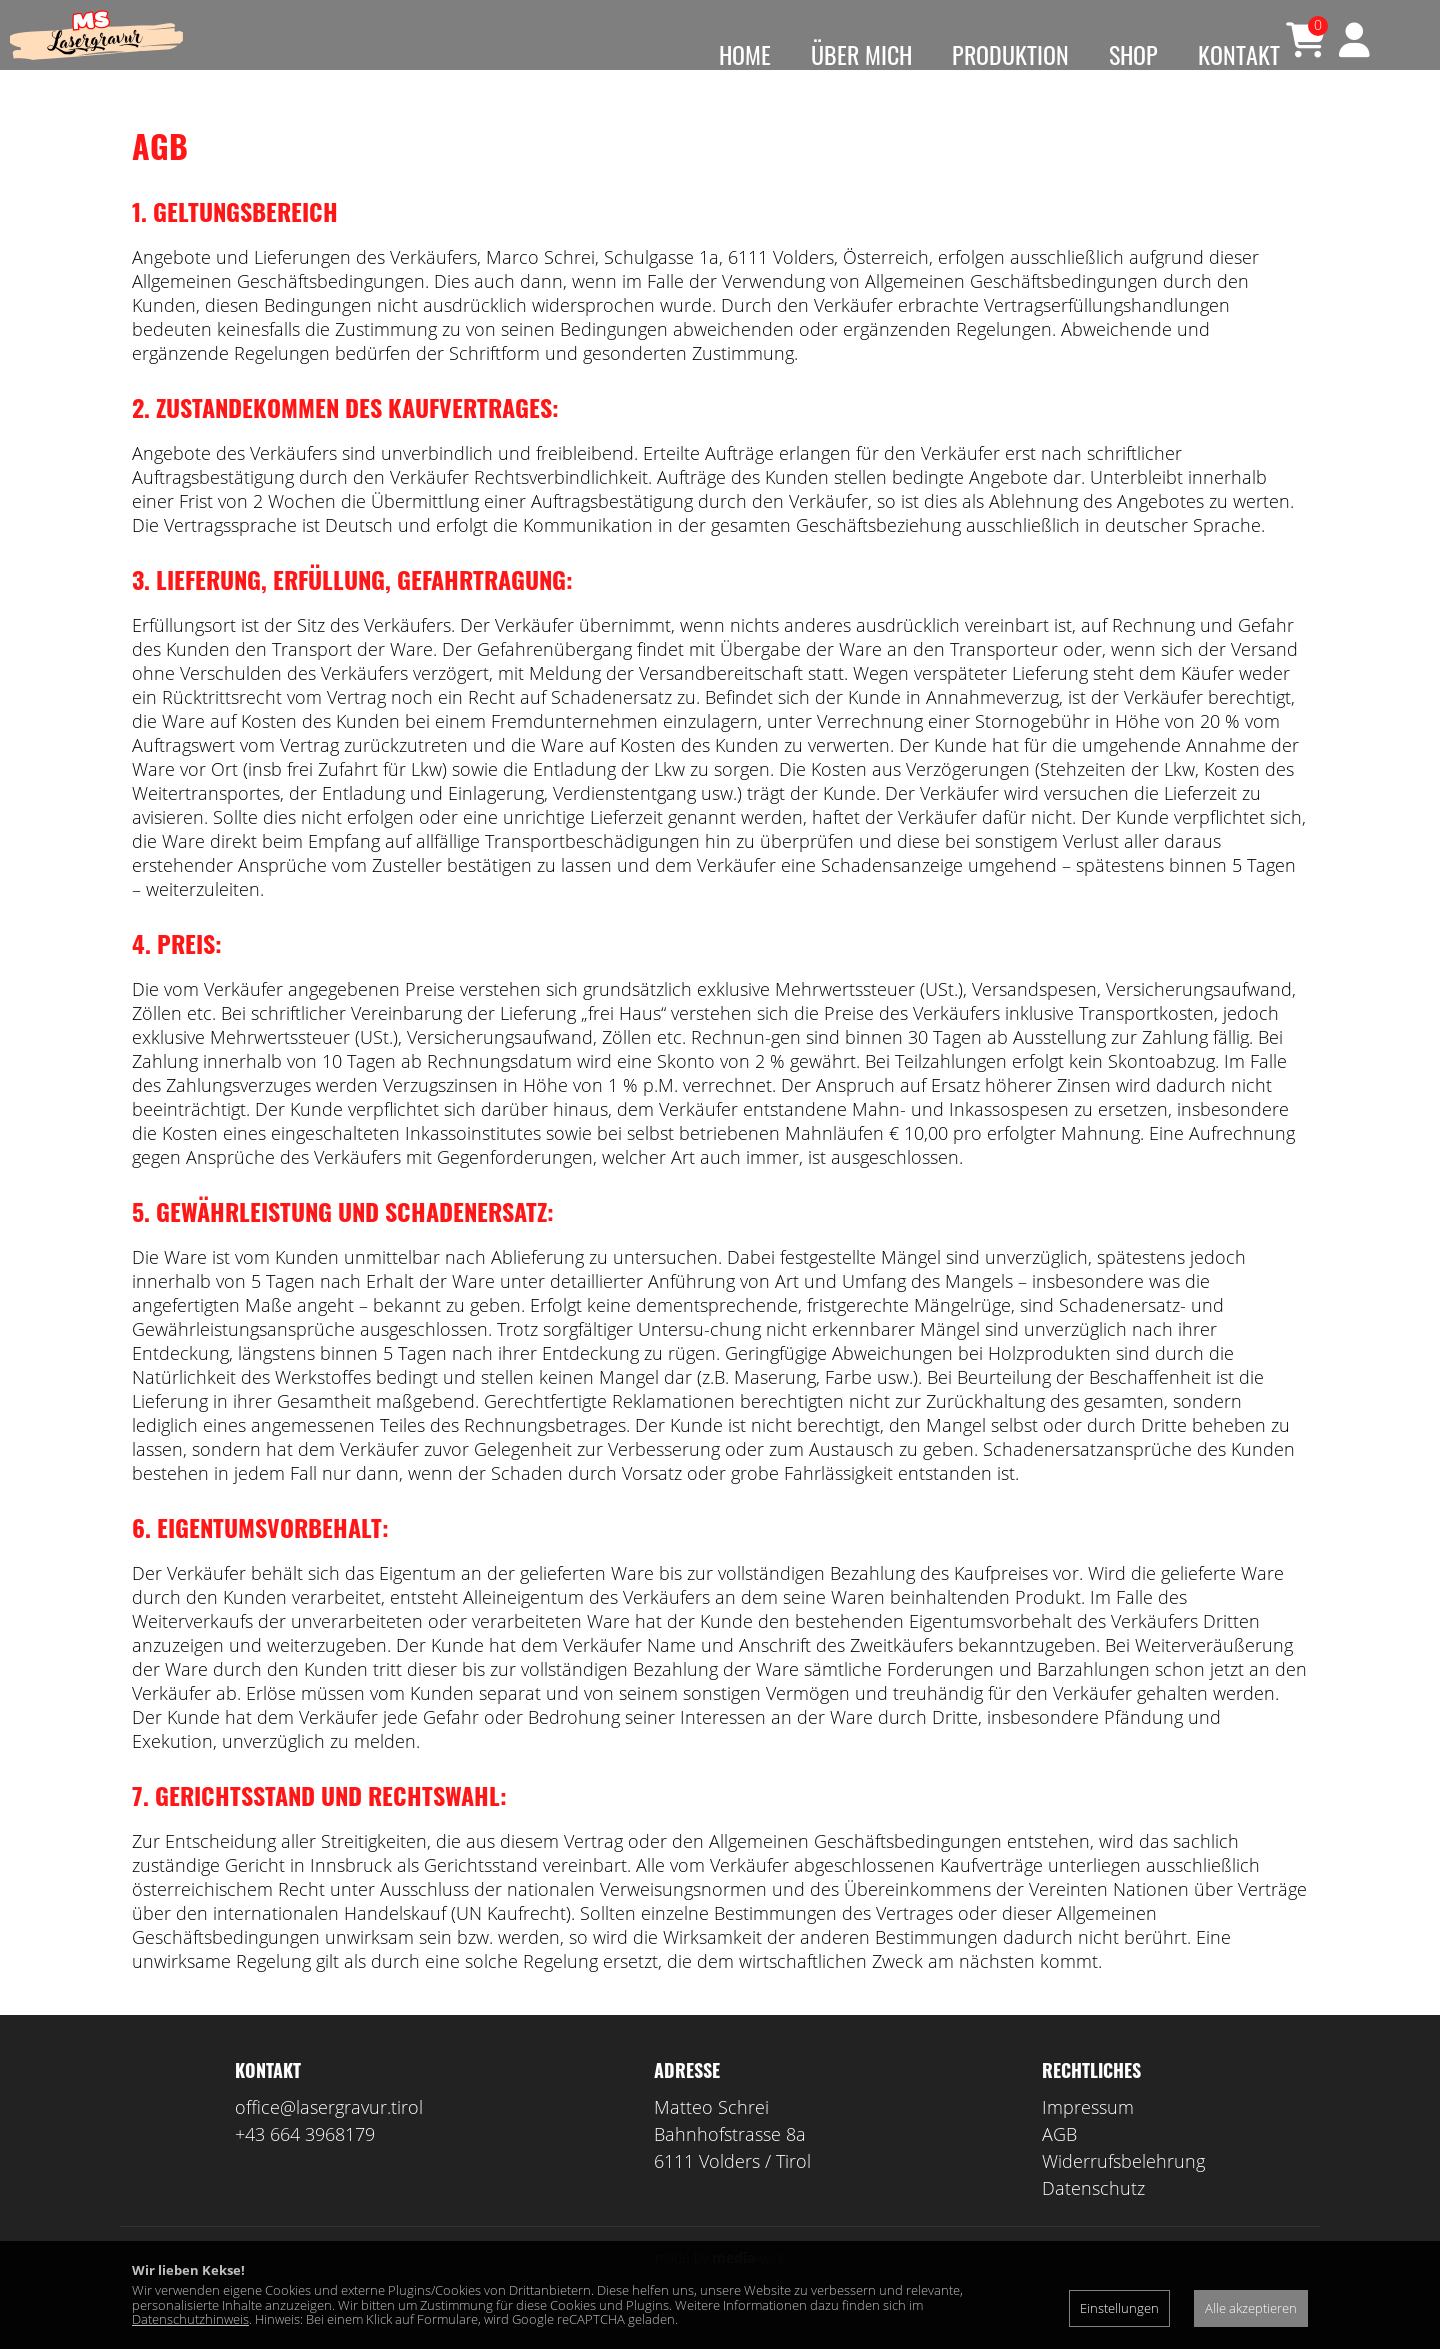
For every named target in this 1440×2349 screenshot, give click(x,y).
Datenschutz (1093, 2218)
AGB (1059, 2164)
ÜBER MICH (861, 54)
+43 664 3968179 (305, 2164)
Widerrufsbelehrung (1123, 2191)
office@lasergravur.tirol (329, 2137)
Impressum (1088, 2137)
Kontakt (1239, 54)
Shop (1133, 54)
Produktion (1010, 54)
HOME (745, 54)
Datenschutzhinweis (190, 2319)
